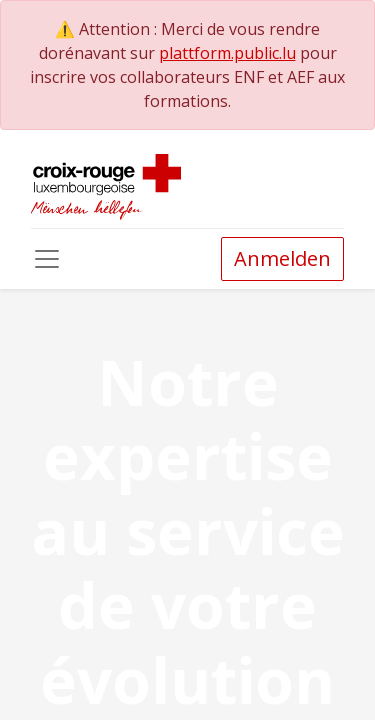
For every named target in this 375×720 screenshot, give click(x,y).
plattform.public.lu (227, 53)
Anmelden (282, 258)
